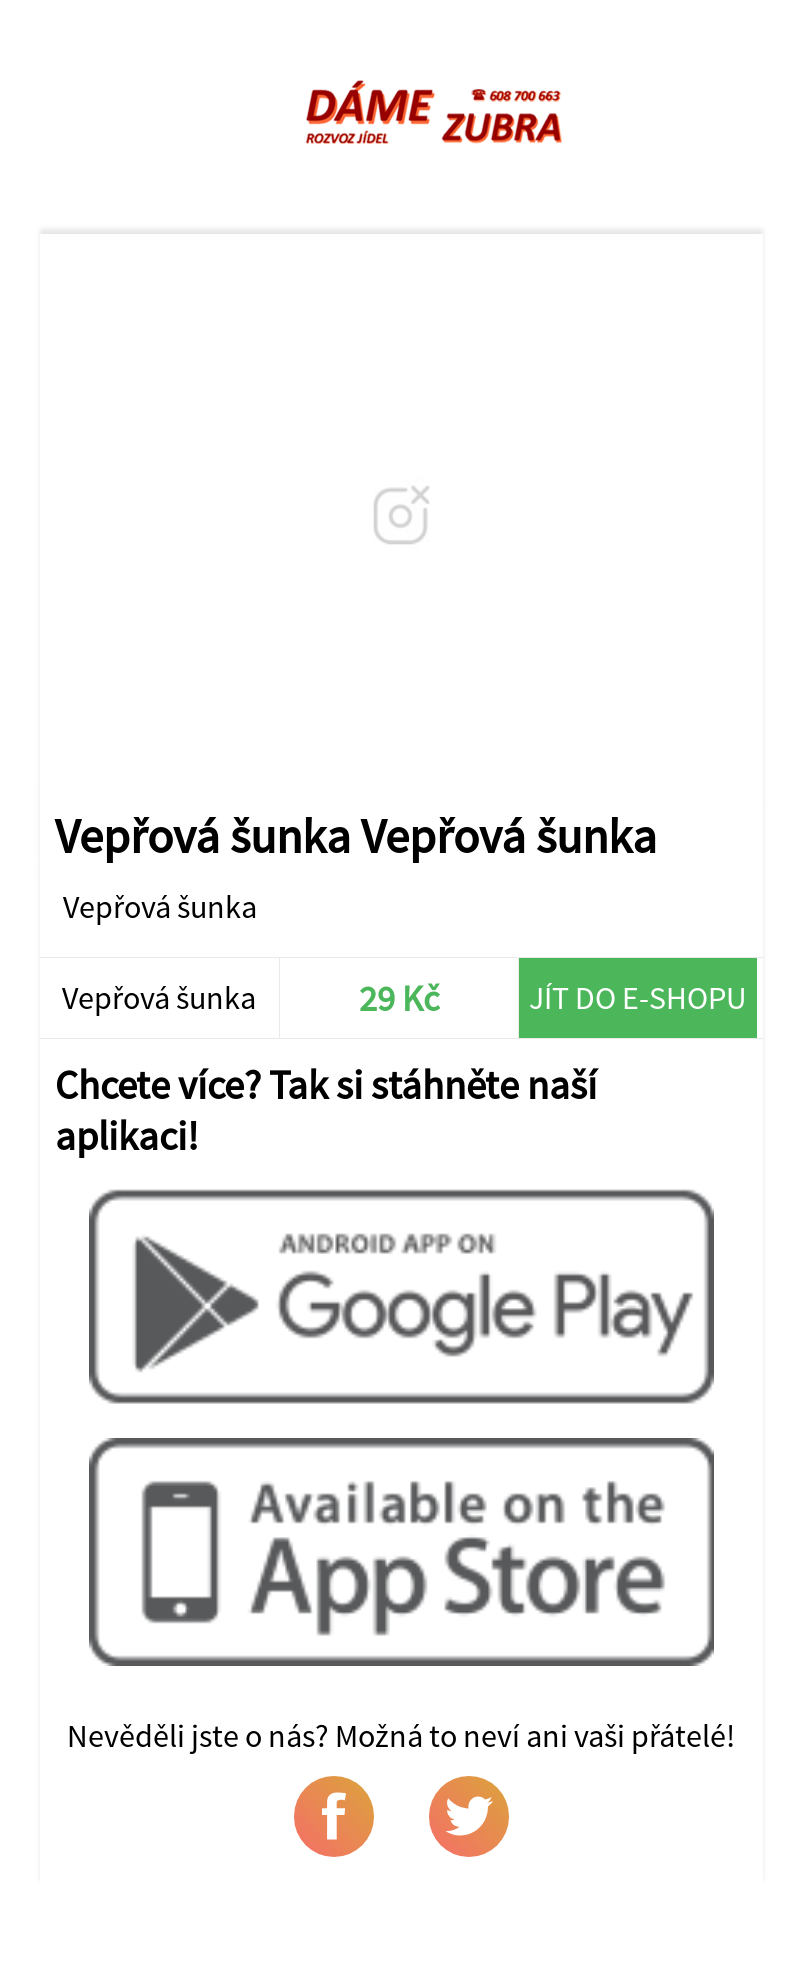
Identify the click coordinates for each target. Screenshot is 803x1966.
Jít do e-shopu (638, 997)
